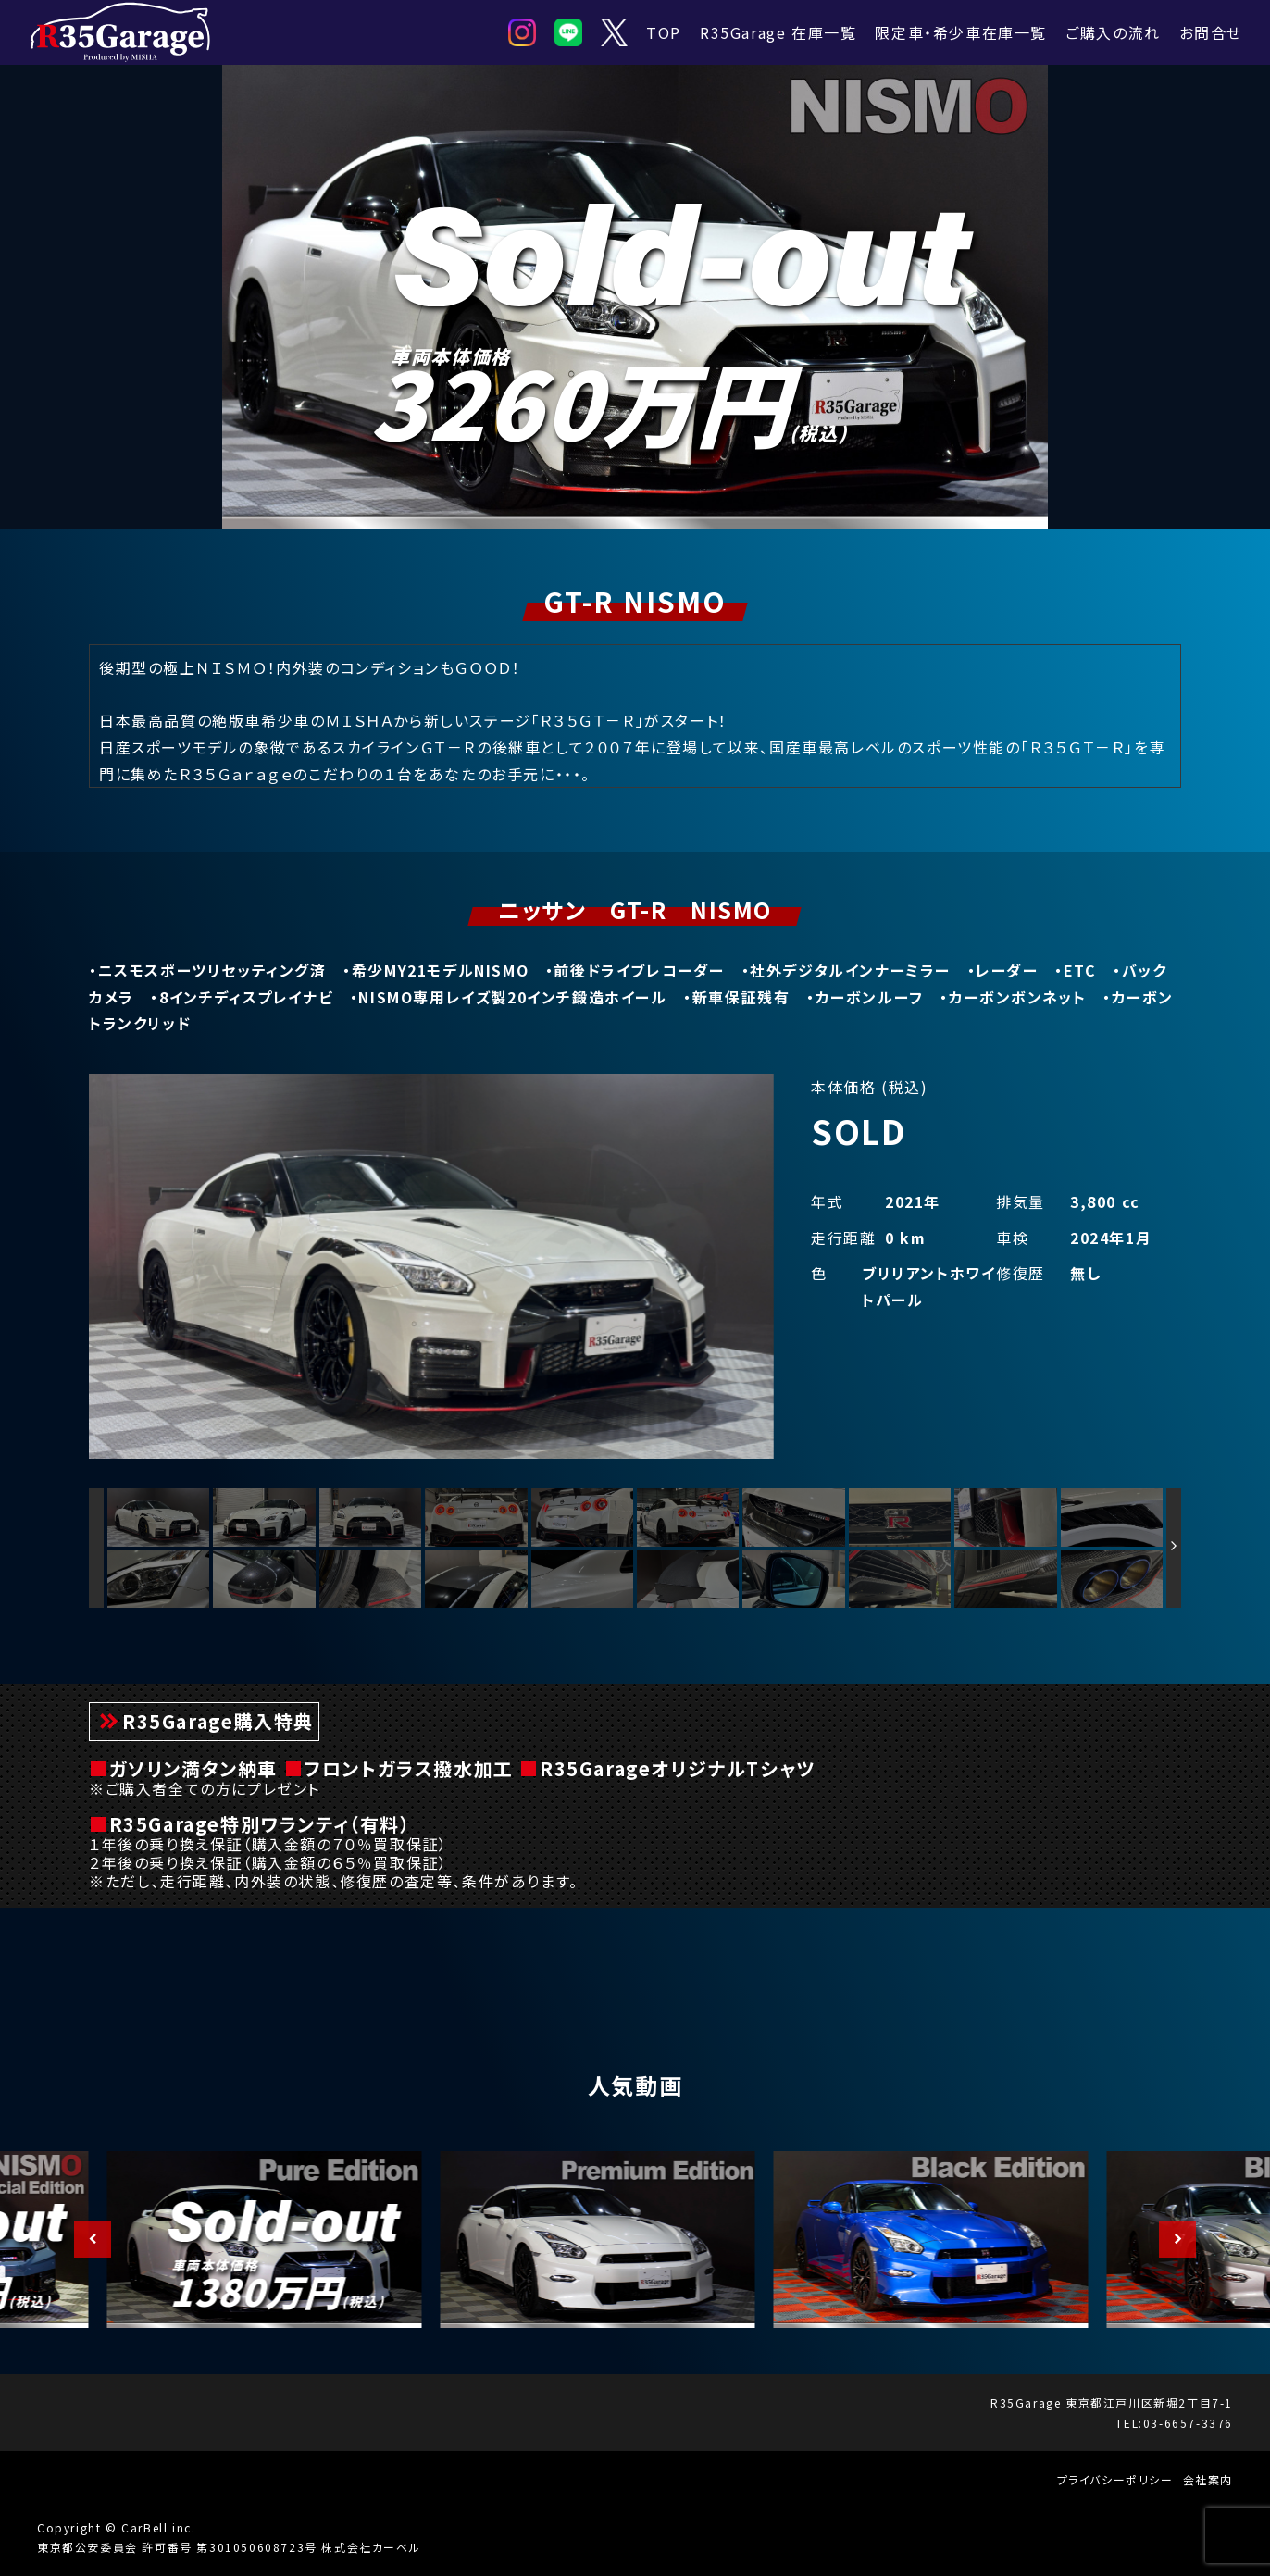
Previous (83, 2239)
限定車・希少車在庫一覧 (961, 32)
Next (1168, 2239)
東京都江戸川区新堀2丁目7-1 (1149, 2402)
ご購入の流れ (1113, 32)
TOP (663, 32)
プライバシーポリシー (1115, 2479)
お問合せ (1210, 32)
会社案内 (1208, 2479)
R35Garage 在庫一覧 (778, 32)
